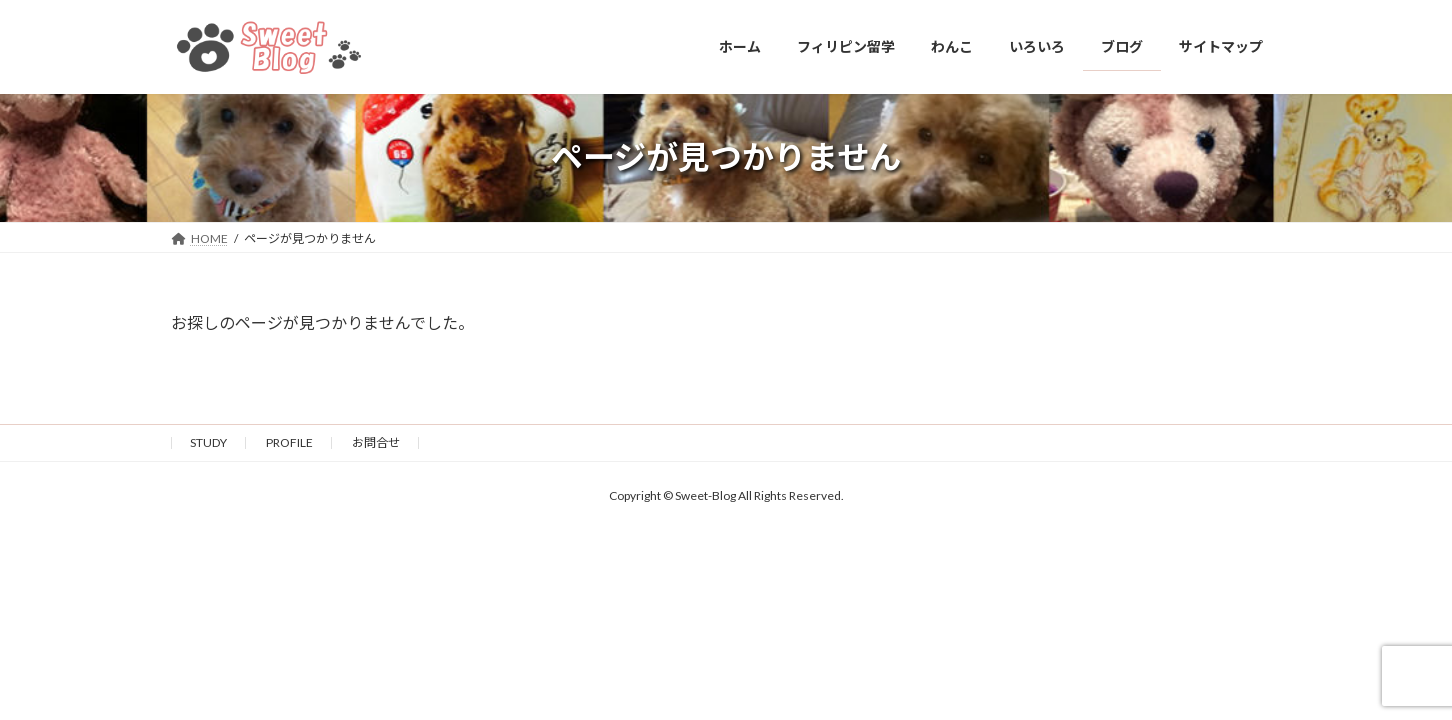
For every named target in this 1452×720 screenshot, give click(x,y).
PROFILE (289, 442)
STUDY (208, 442)
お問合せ (376, 442)
